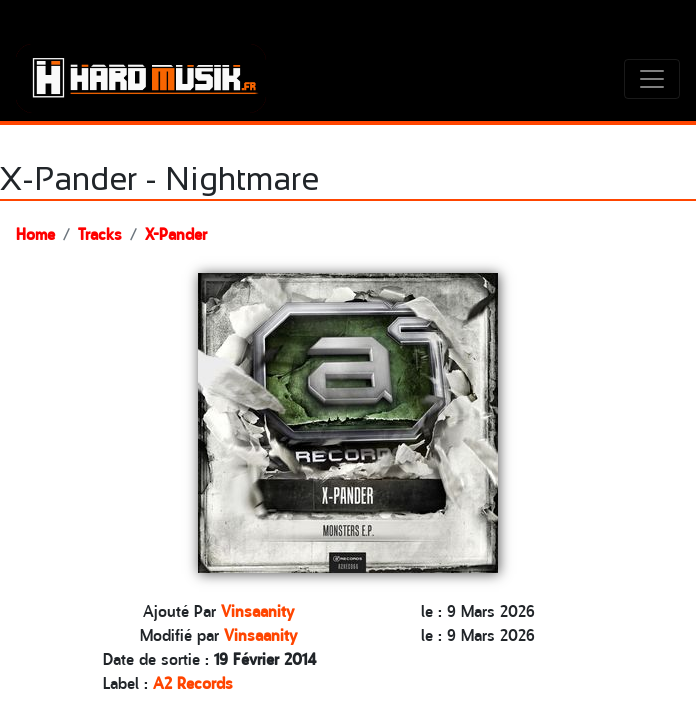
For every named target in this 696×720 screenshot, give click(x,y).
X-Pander (176, 233)
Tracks (100, 233)
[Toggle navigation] (652, 79)
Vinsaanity (257, 610)
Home (35, 233)
